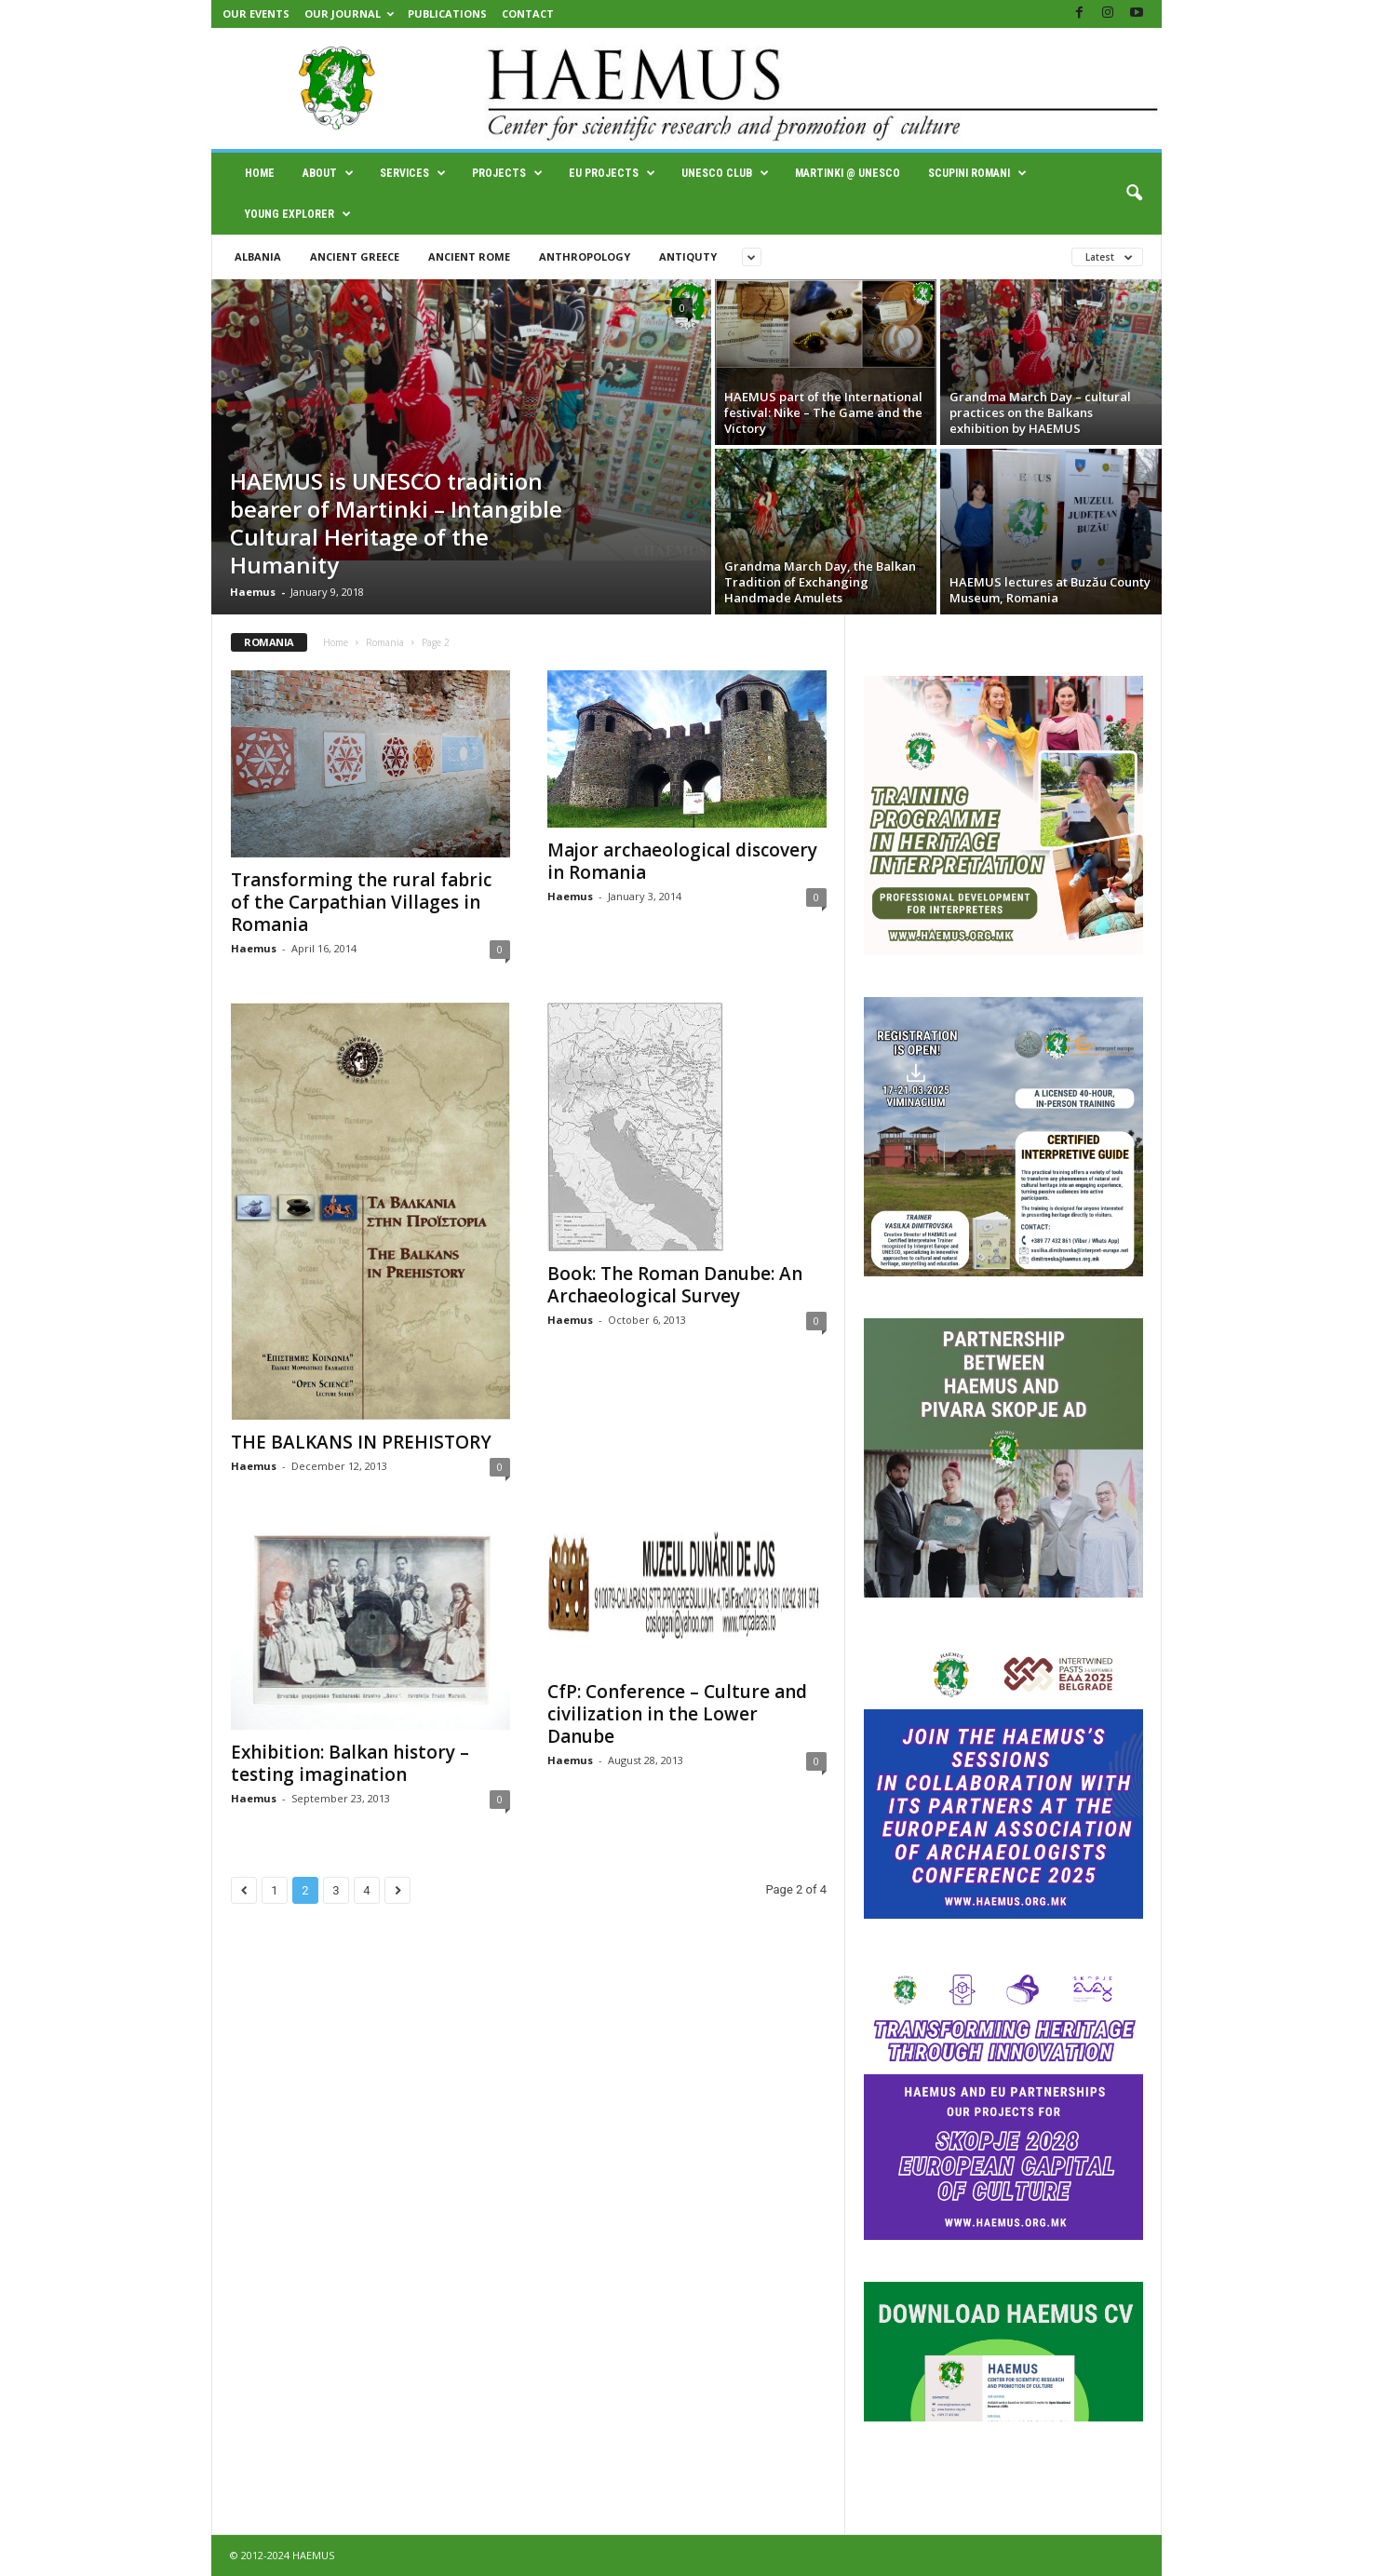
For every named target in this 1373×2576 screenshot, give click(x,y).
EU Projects (612, 173)
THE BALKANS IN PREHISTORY (361, 1442)
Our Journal (349, 13)
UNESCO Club (725, 173)
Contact (528, 13)
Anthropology (584, 256)
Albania (258, 256)
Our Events (255, 13)
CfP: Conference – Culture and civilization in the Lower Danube (677, 1713)
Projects (507, 173)
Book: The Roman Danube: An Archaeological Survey (674, 1284)
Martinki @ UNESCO (847, 173)
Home (260, 173)
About (328, 173)
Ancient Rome (469, 256)
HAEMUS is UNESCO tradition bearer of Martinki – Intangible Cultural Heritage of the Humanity (396, 522)
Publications (447, 13)
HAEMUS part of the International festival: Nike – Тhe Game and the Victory (823, 412)
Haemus (253, 592)
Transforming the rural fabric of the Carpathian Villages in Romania (361, 902)
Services (413, 173)
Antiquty (688, 256)
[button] (1133, 193)
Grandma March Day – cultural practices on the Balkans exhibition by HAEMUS (1040, 412)
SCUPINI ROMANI (977, 173)
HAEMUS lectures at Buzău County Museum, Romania (1050, 589)
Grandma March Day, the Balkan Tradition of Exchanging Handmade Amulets (820, 582)
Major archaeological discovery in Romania (682, 861)
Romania (385, 642)
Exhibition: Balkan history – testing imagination (350, 1763)
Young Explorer (298, 214)
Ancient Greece (354, 256)
